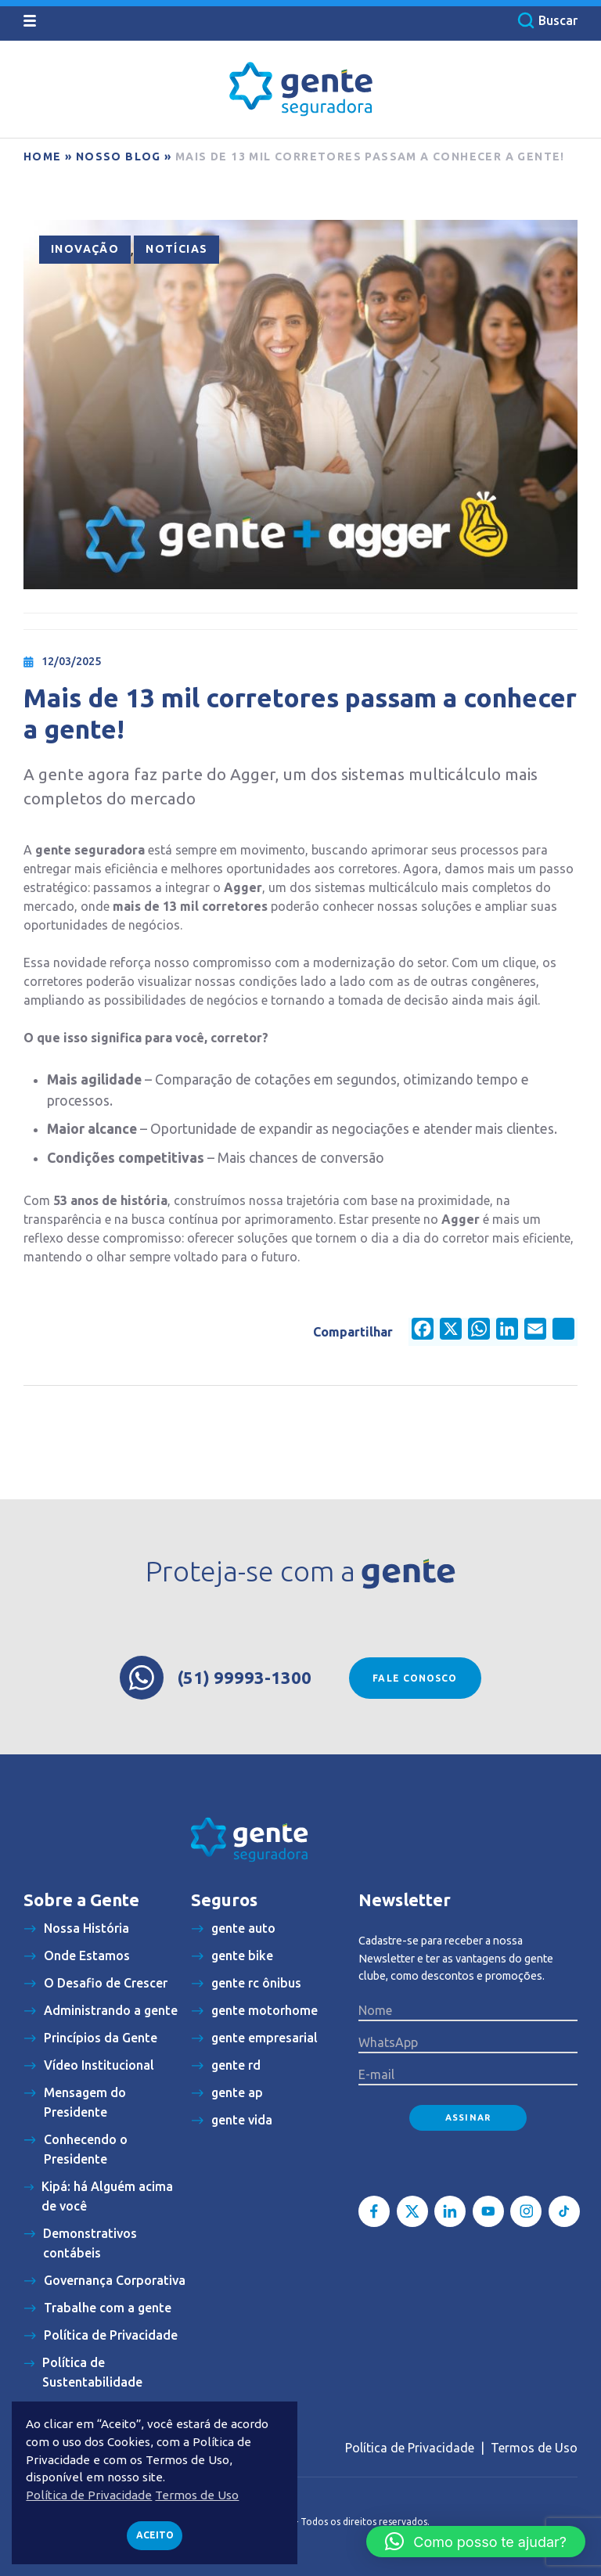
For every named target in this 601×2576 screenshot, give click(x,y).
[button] (475, 2541)
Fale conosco (414, 1678)
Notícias (176, 249)
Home (42, 156)
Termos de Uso (534, 2448)
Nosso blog (118, 156)
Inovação (85, 249)
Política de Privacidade (409, 2448)
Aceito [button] (155, 2535)
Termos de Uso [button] (197, 2495)
